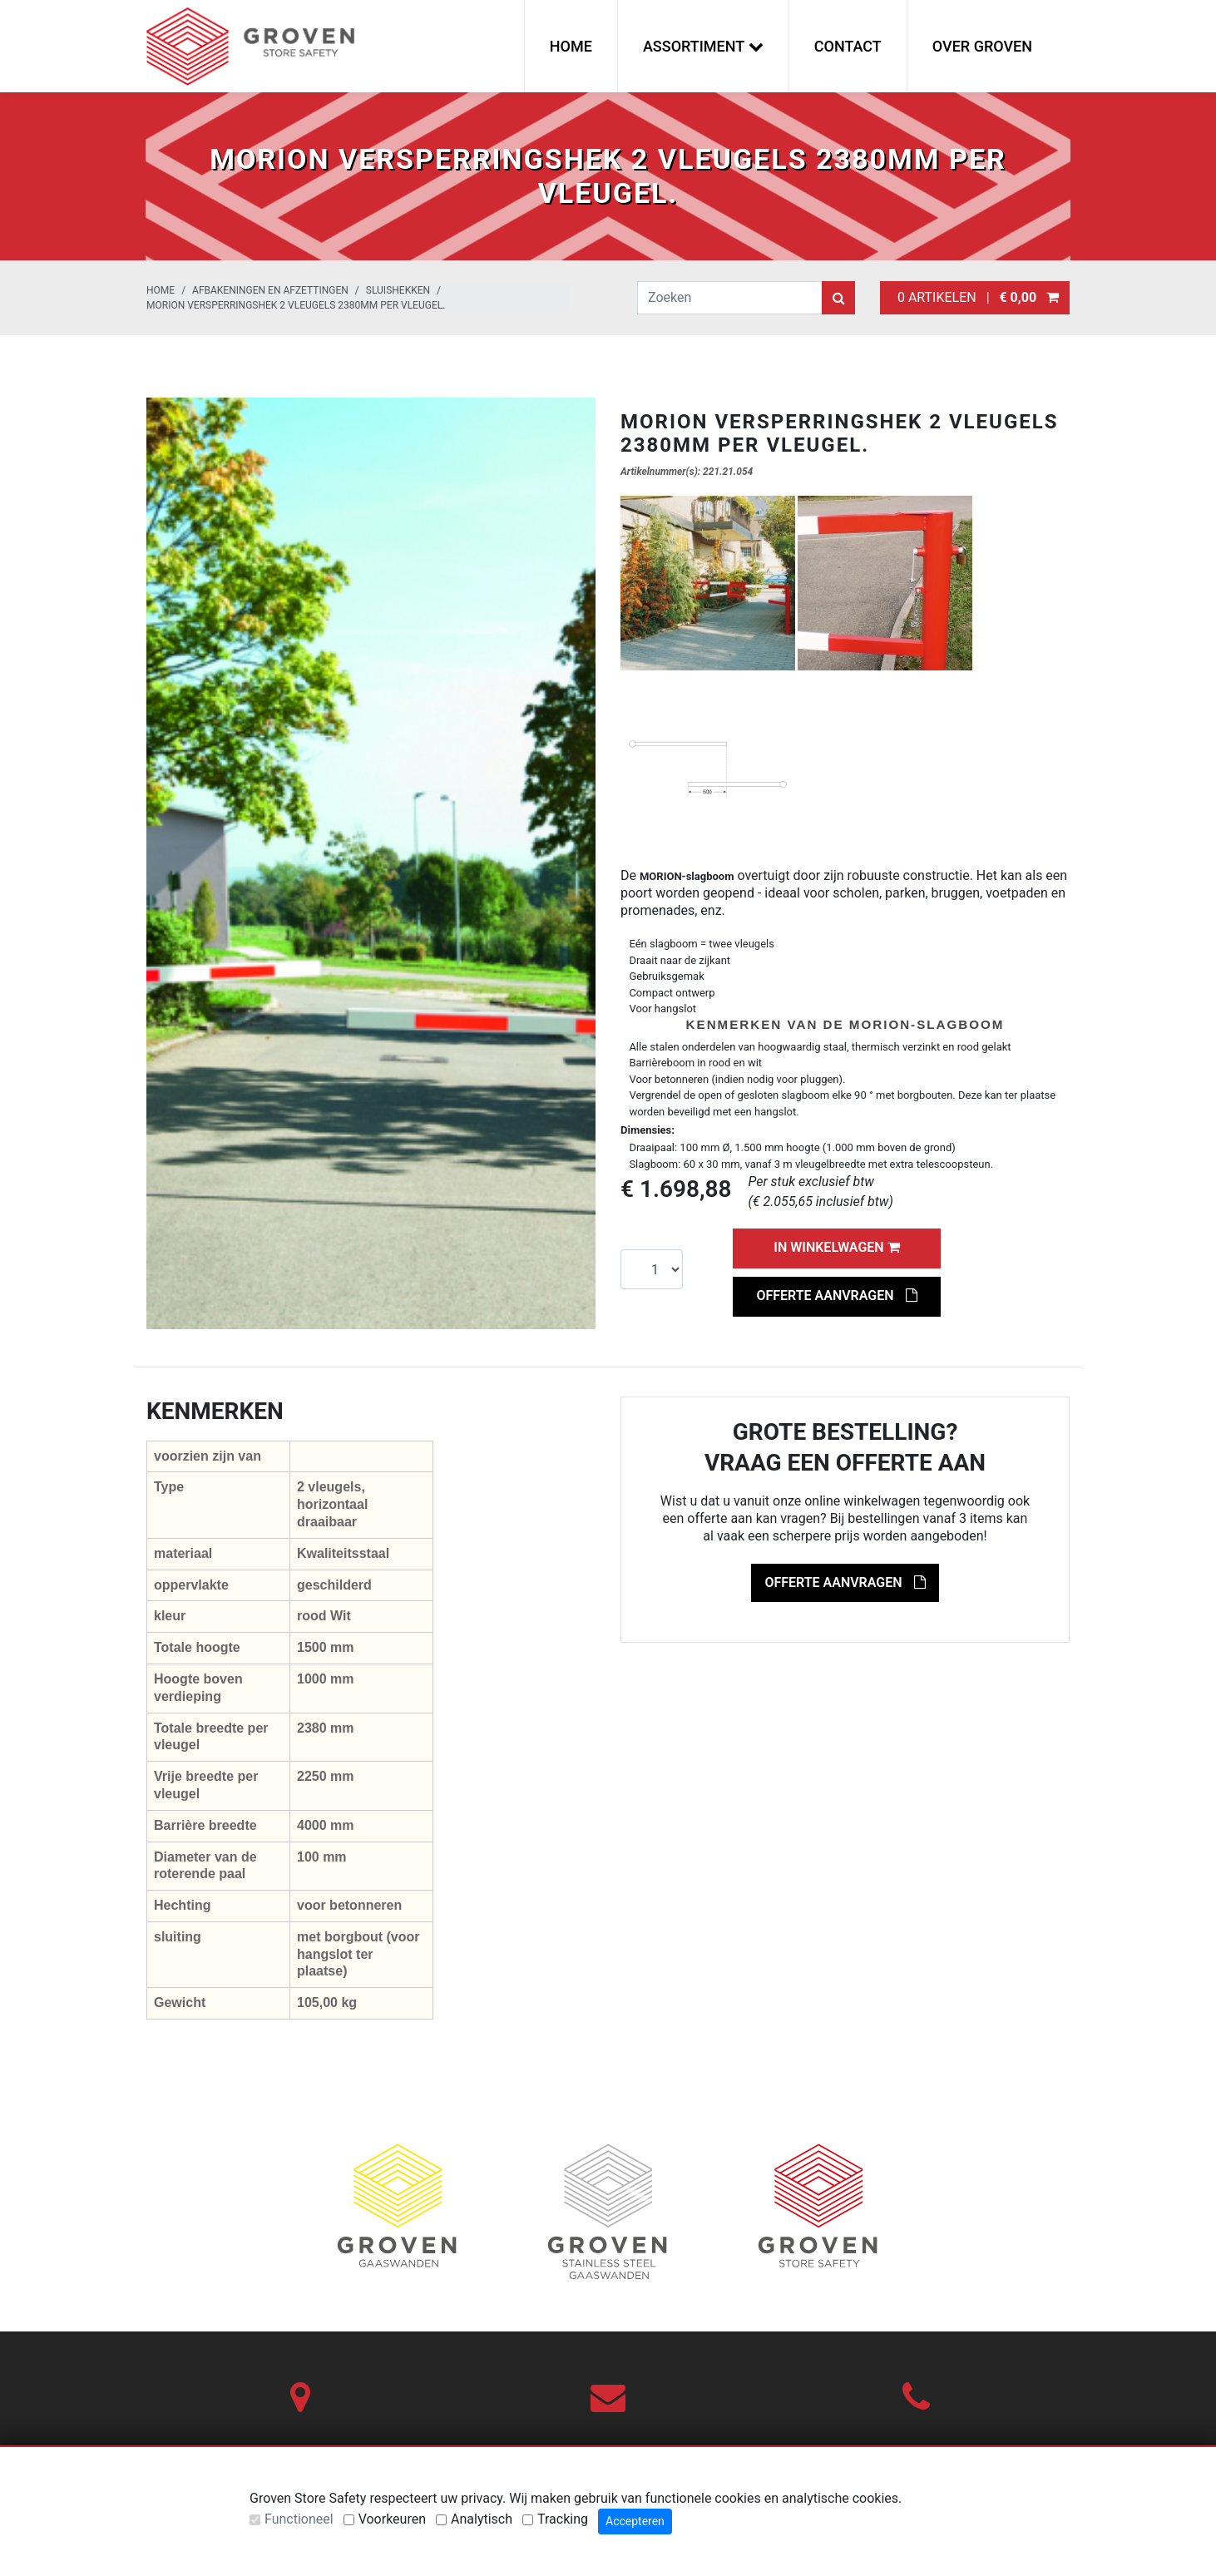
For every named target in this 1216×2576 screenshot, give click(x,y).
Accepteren (635, 2521)
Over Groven (982, 46)
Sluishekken (398, 290)
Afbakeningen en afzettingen (270, 290)
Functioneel (299, 2519)
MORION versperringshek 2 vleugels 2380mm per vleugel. (295, 305)
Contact (848, 46)
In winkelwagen (836, 1247)
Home (571, 46)
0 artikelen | (975, 297)
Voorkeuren (392, 2519)
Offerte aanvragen (836, 1295)
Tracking (562, 2519)
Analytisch (481, 2519)
